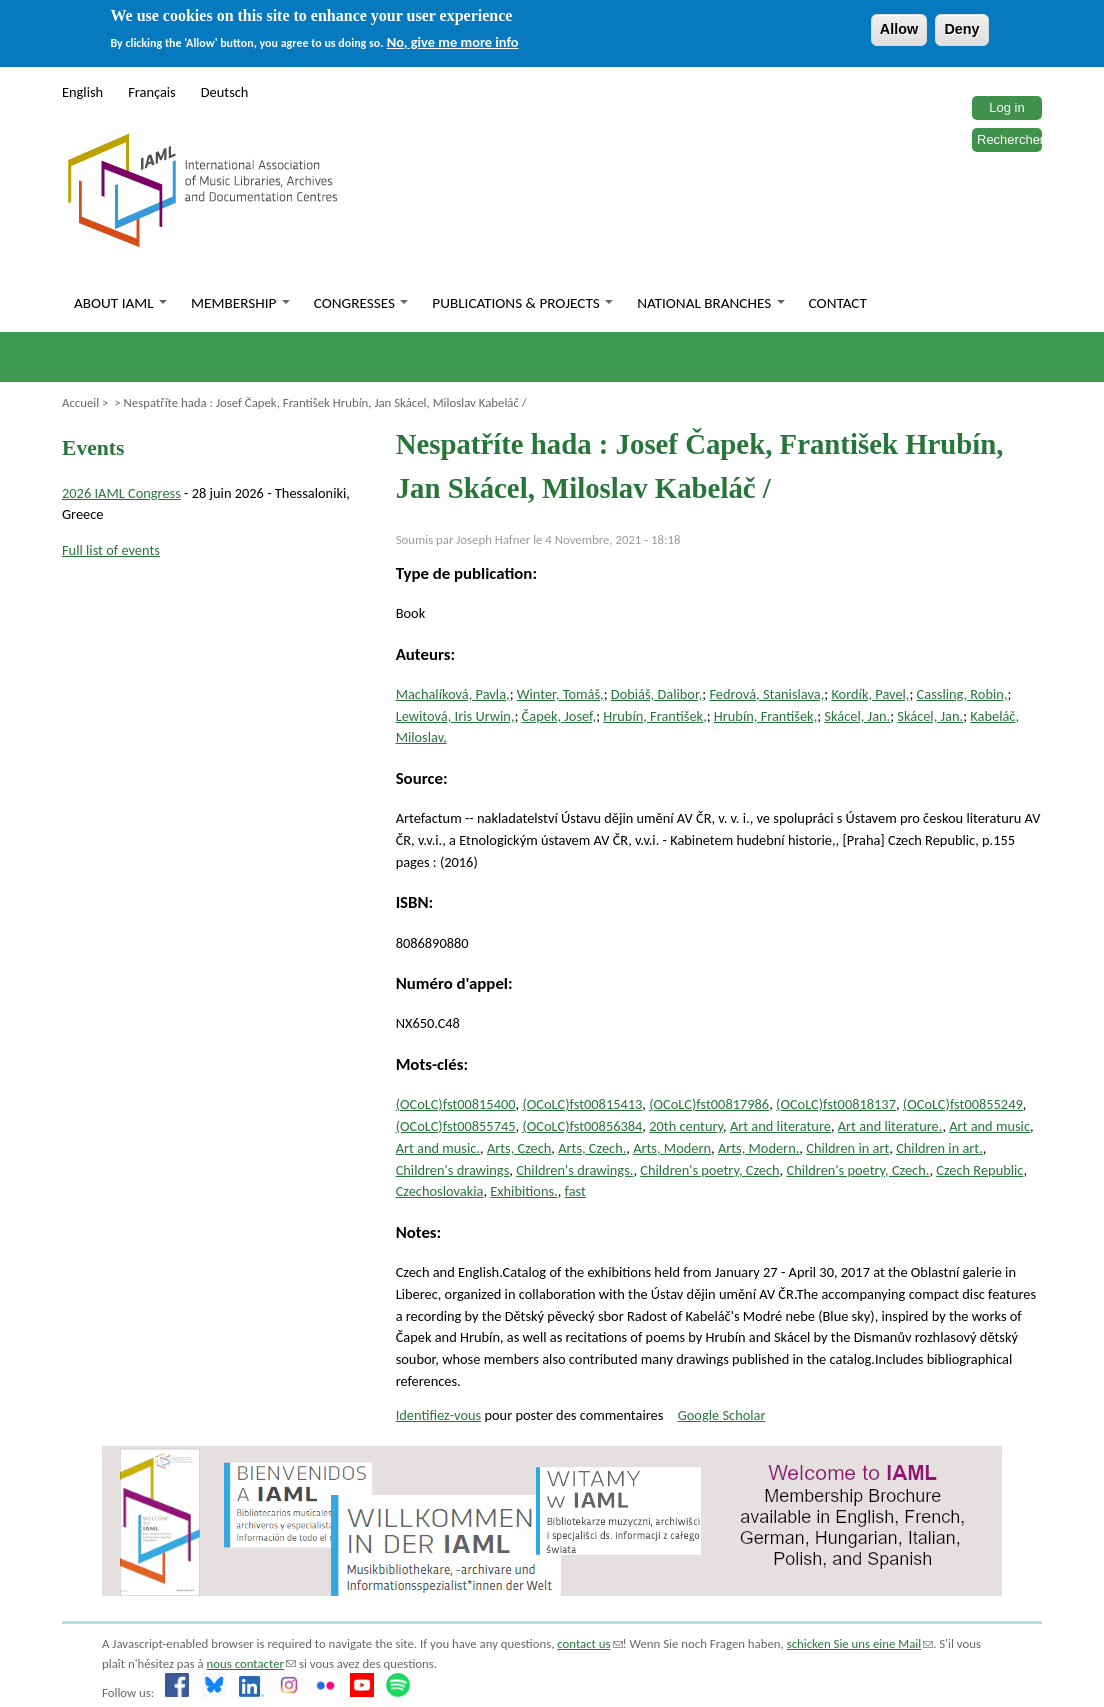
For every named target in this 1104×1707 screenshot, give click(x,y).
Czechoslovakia (440, 1191)
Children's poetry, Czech (709, 1170)
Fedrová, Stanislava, (766, 694)
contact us (589, 1643)
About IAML (120, 303)
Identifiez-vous (439, 1415)
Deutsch (225, 92)
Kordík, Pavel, (870, 694)
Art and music (989, 1126)
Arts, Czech (519, 1148)
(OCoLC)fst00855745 (456, 1126)
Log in (1006, 107)
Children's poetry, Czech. (857, 1170)
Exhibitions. (523, 1191)
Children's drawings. (574, 1170)
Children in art (847, 1148)
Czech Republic (979, 1170)
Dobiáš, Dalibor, (657, 694)
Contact (838, 303)
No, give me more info (453, 42)
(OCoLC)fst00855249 (963, 1104)
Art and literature (780, 1126)
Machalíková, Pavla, (453, 694)
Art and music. (438, 1148)
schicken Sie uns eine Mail (860, 1643)
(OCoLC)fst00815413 (582, 1104)
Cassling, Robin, (962, 694)
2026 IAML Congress (121, 493)
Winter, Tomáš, (560, 694)
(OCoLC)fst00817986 (709, 1104)
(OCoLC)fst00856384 (582, 1126)
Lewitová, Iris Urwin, (455, 716)
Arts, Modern (672, 1148)
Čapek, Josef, (559, 716)
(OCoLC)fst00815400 (456, 1104)
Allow (899, 29)
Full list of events (111, 550)
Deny (961, 29)
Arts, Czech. (592, 1148)
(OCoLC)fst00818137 (836, 1104)
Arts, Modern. (758, 1148)
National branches (710, 303)
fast (575, 1191)
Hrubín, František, (654, 716)
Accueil (80, 402)
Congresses (361, 303)
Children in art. (939, 1148)
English (82, 92)
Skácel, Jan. (857, 716)
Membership (240, 303)
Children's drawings (453, 1170)
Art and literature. (890, 1126)
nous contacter (251, 1663)
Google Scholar (722, 1415)
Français (152, 92)
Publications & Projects (522, 303)
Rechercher (1010, 139)
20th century (686, 1126)
